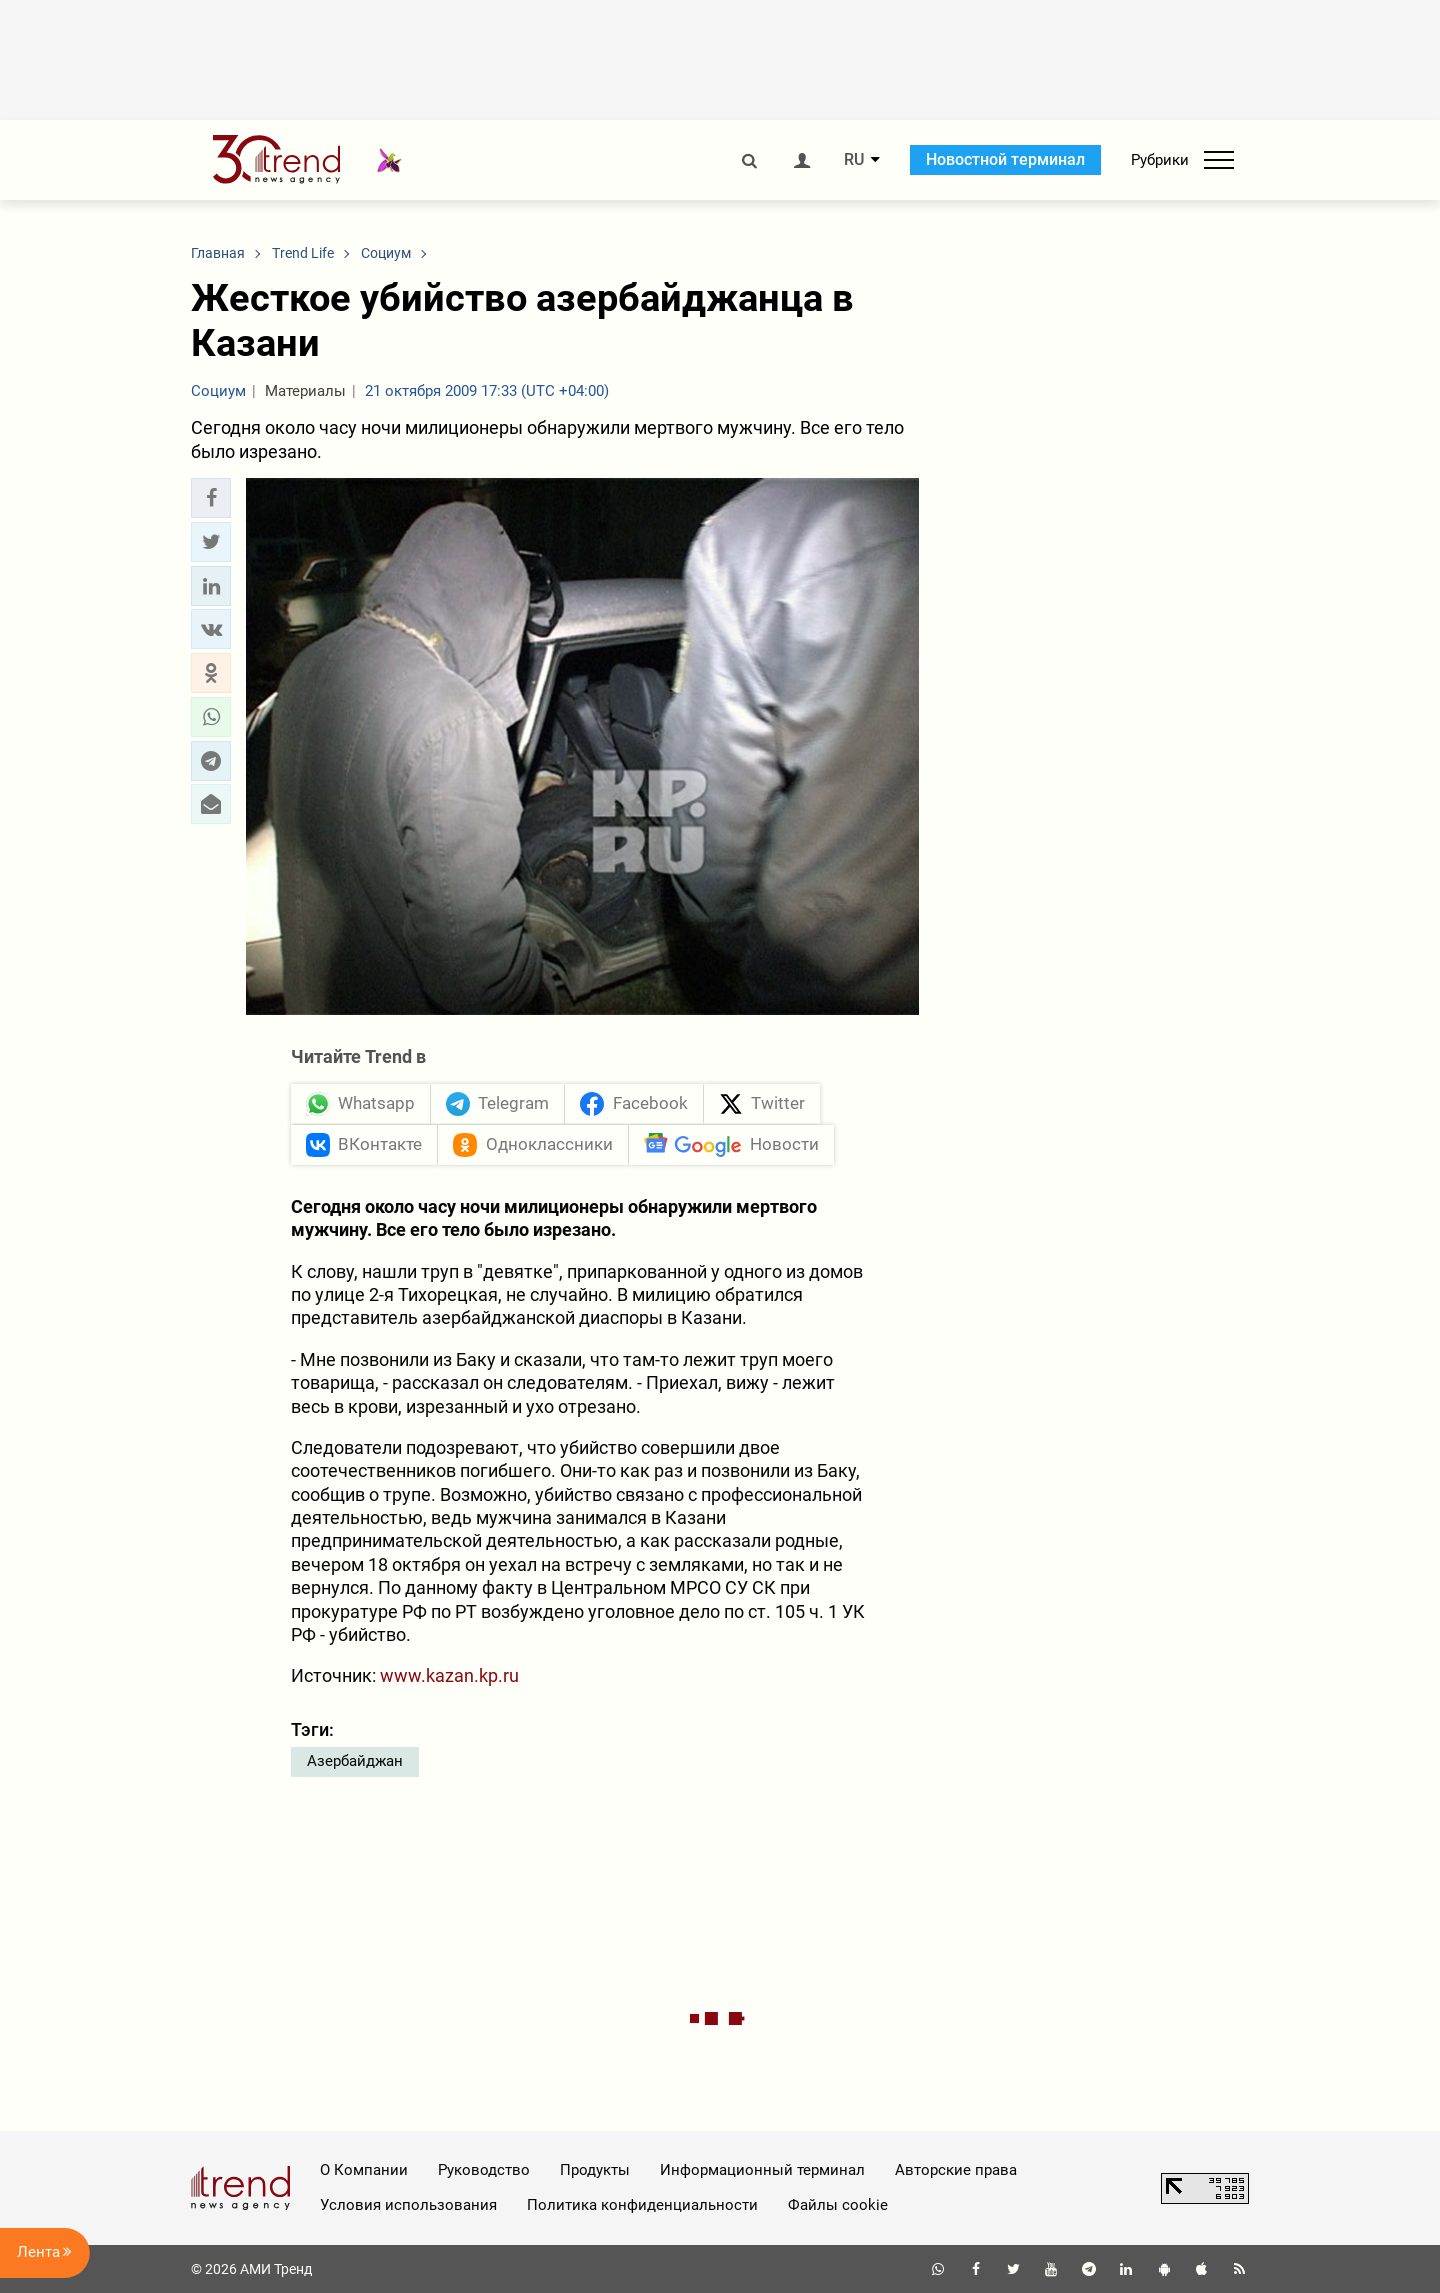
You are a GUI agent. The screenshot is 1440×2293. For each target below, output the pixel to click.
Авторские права (956, 2170)
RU (854, 160)
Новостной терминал (1005, 159)
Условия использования (408, 2205)
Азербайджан (355, 1761)
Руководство (484, 2170)
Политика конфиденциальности (642, 2205)
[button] (211, 498)
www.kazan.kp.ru (449, 1675)
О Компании (364, 2170)
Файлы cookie (838, 2205)
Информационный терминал (762, 2170)
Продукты (595, 2170)
